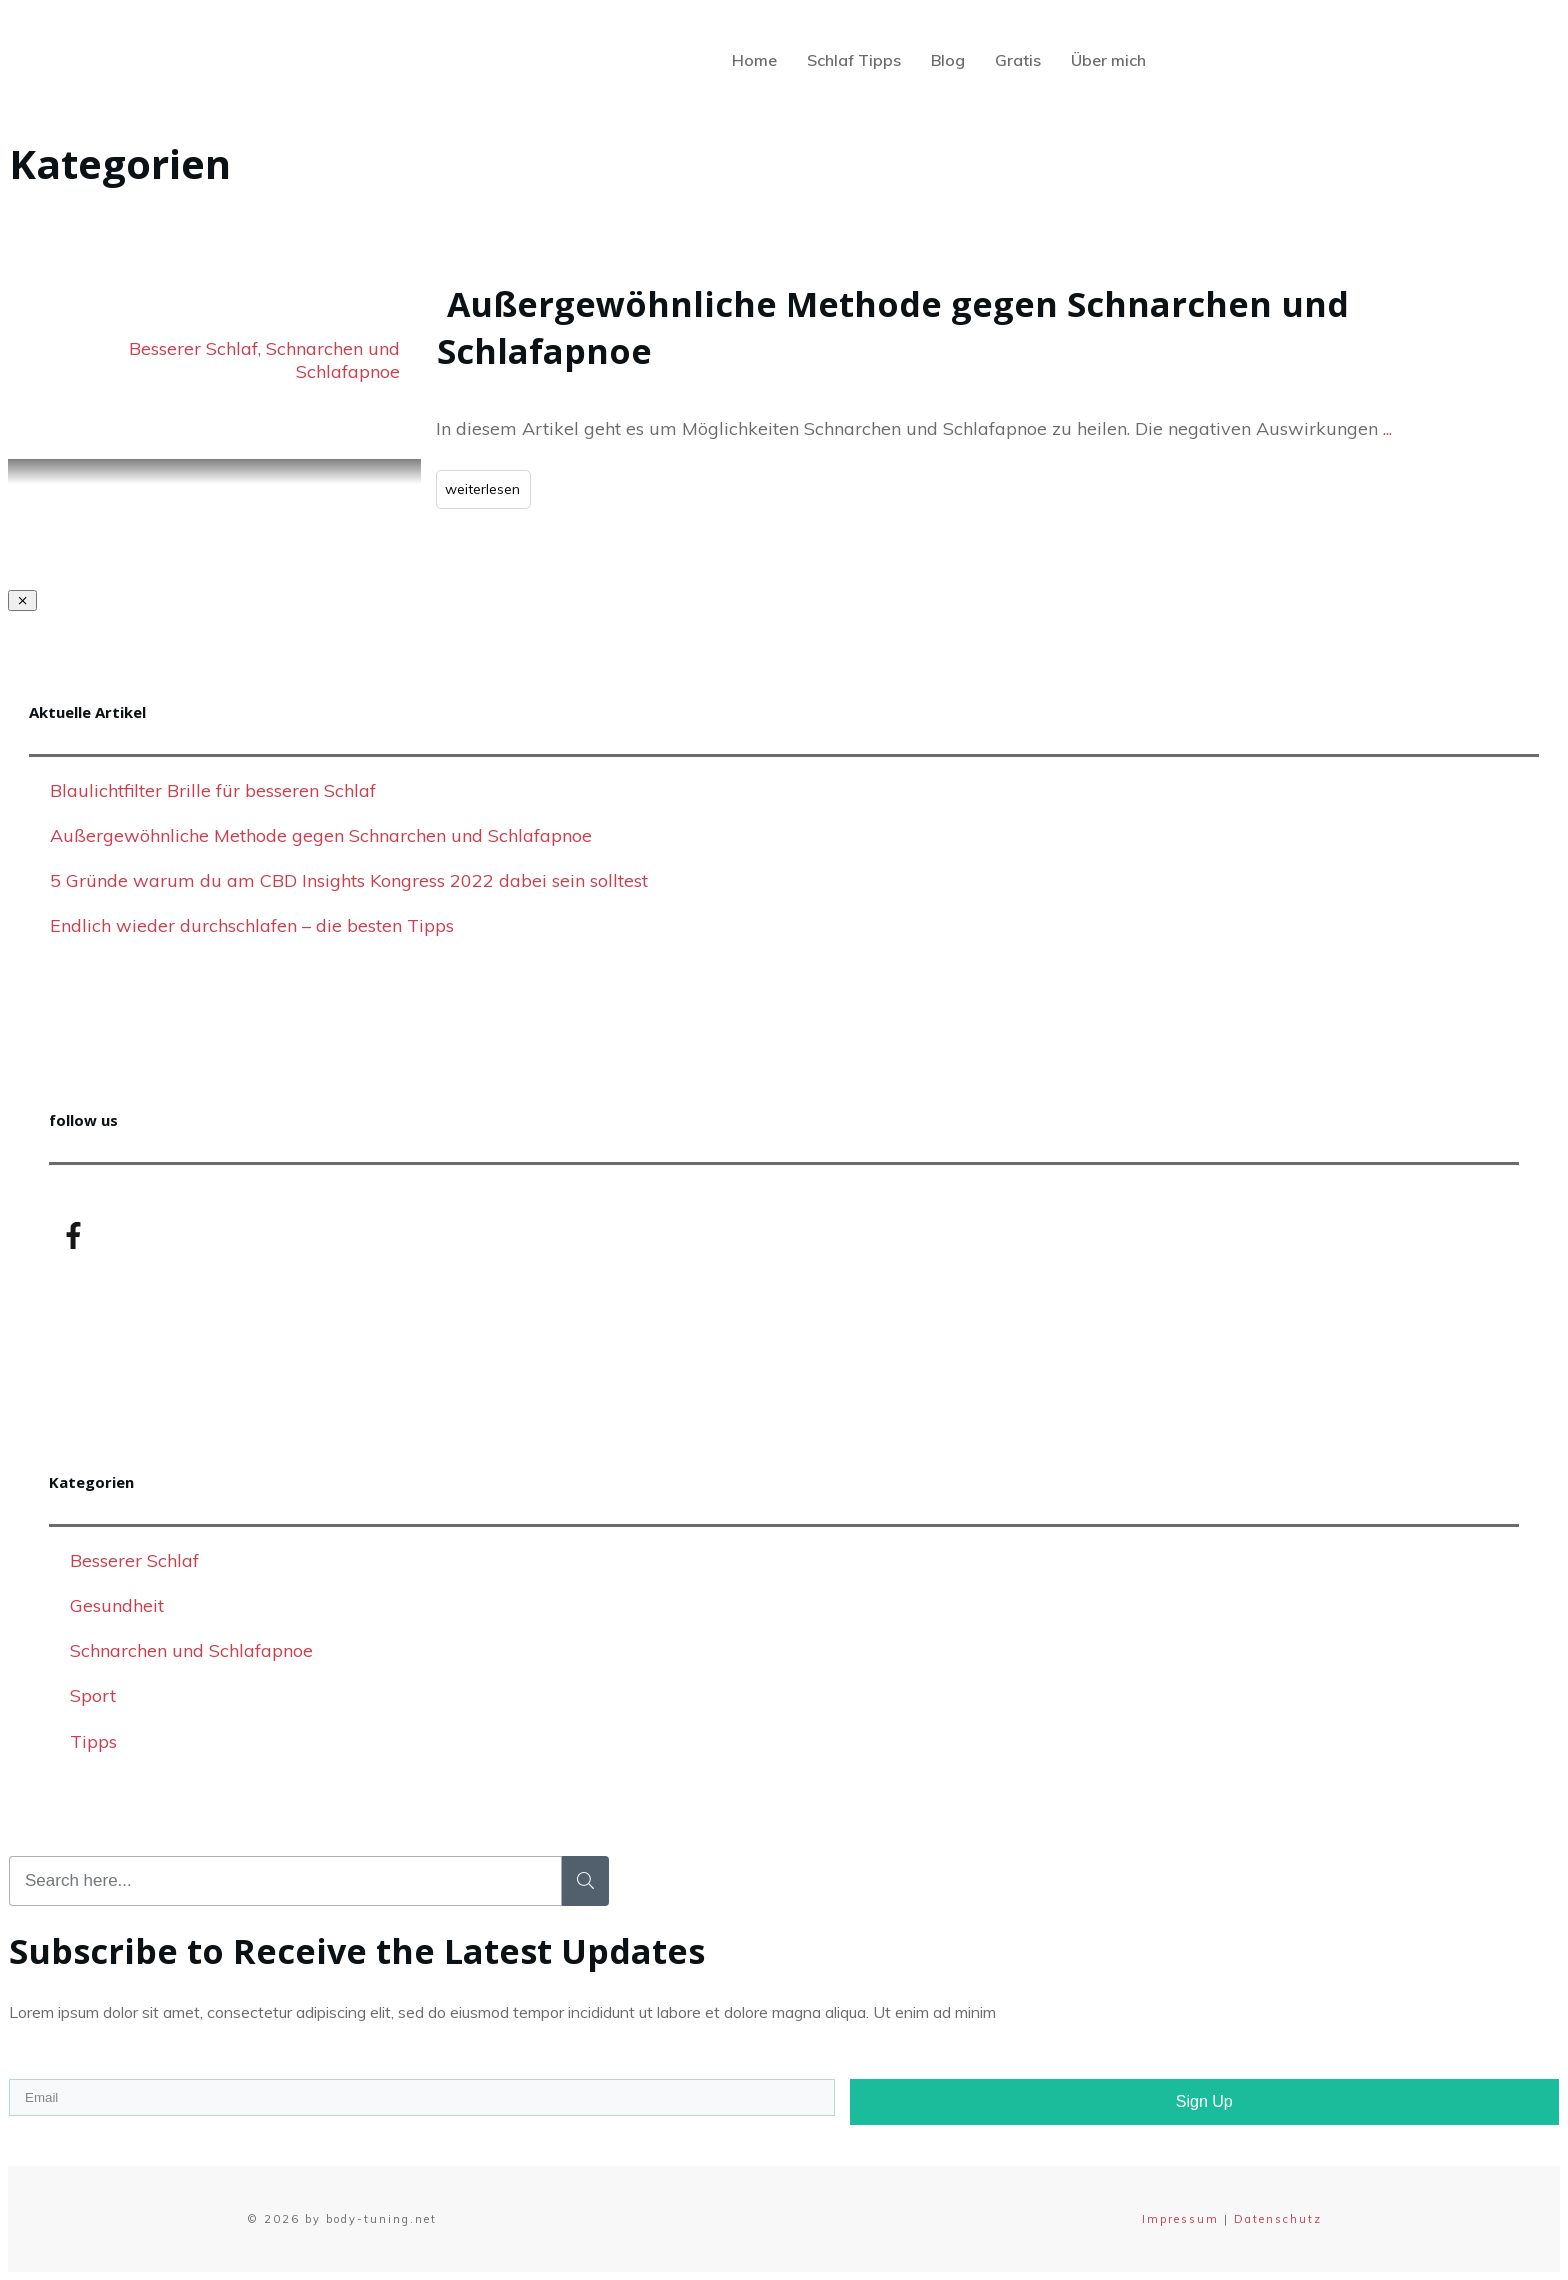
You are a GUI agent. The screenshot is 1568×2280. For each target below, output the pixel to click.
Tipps (93, 1741)
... (1387, 428)
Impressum (1180, 2219)
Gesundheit (117, 1605)
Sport (93, 1695)
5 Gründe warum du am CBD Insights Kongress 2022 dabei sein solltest (349, 880)
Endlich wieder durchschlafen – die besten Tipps (252, 925)
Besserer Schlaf (193, 348)
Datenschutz (1278, 2219)
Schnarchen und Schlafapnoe (333, 360)
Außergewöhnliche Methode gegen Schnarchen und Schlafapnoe (321, 835)
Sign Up (1204, 2101)
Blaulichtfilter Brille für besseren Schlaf (213, 790)
